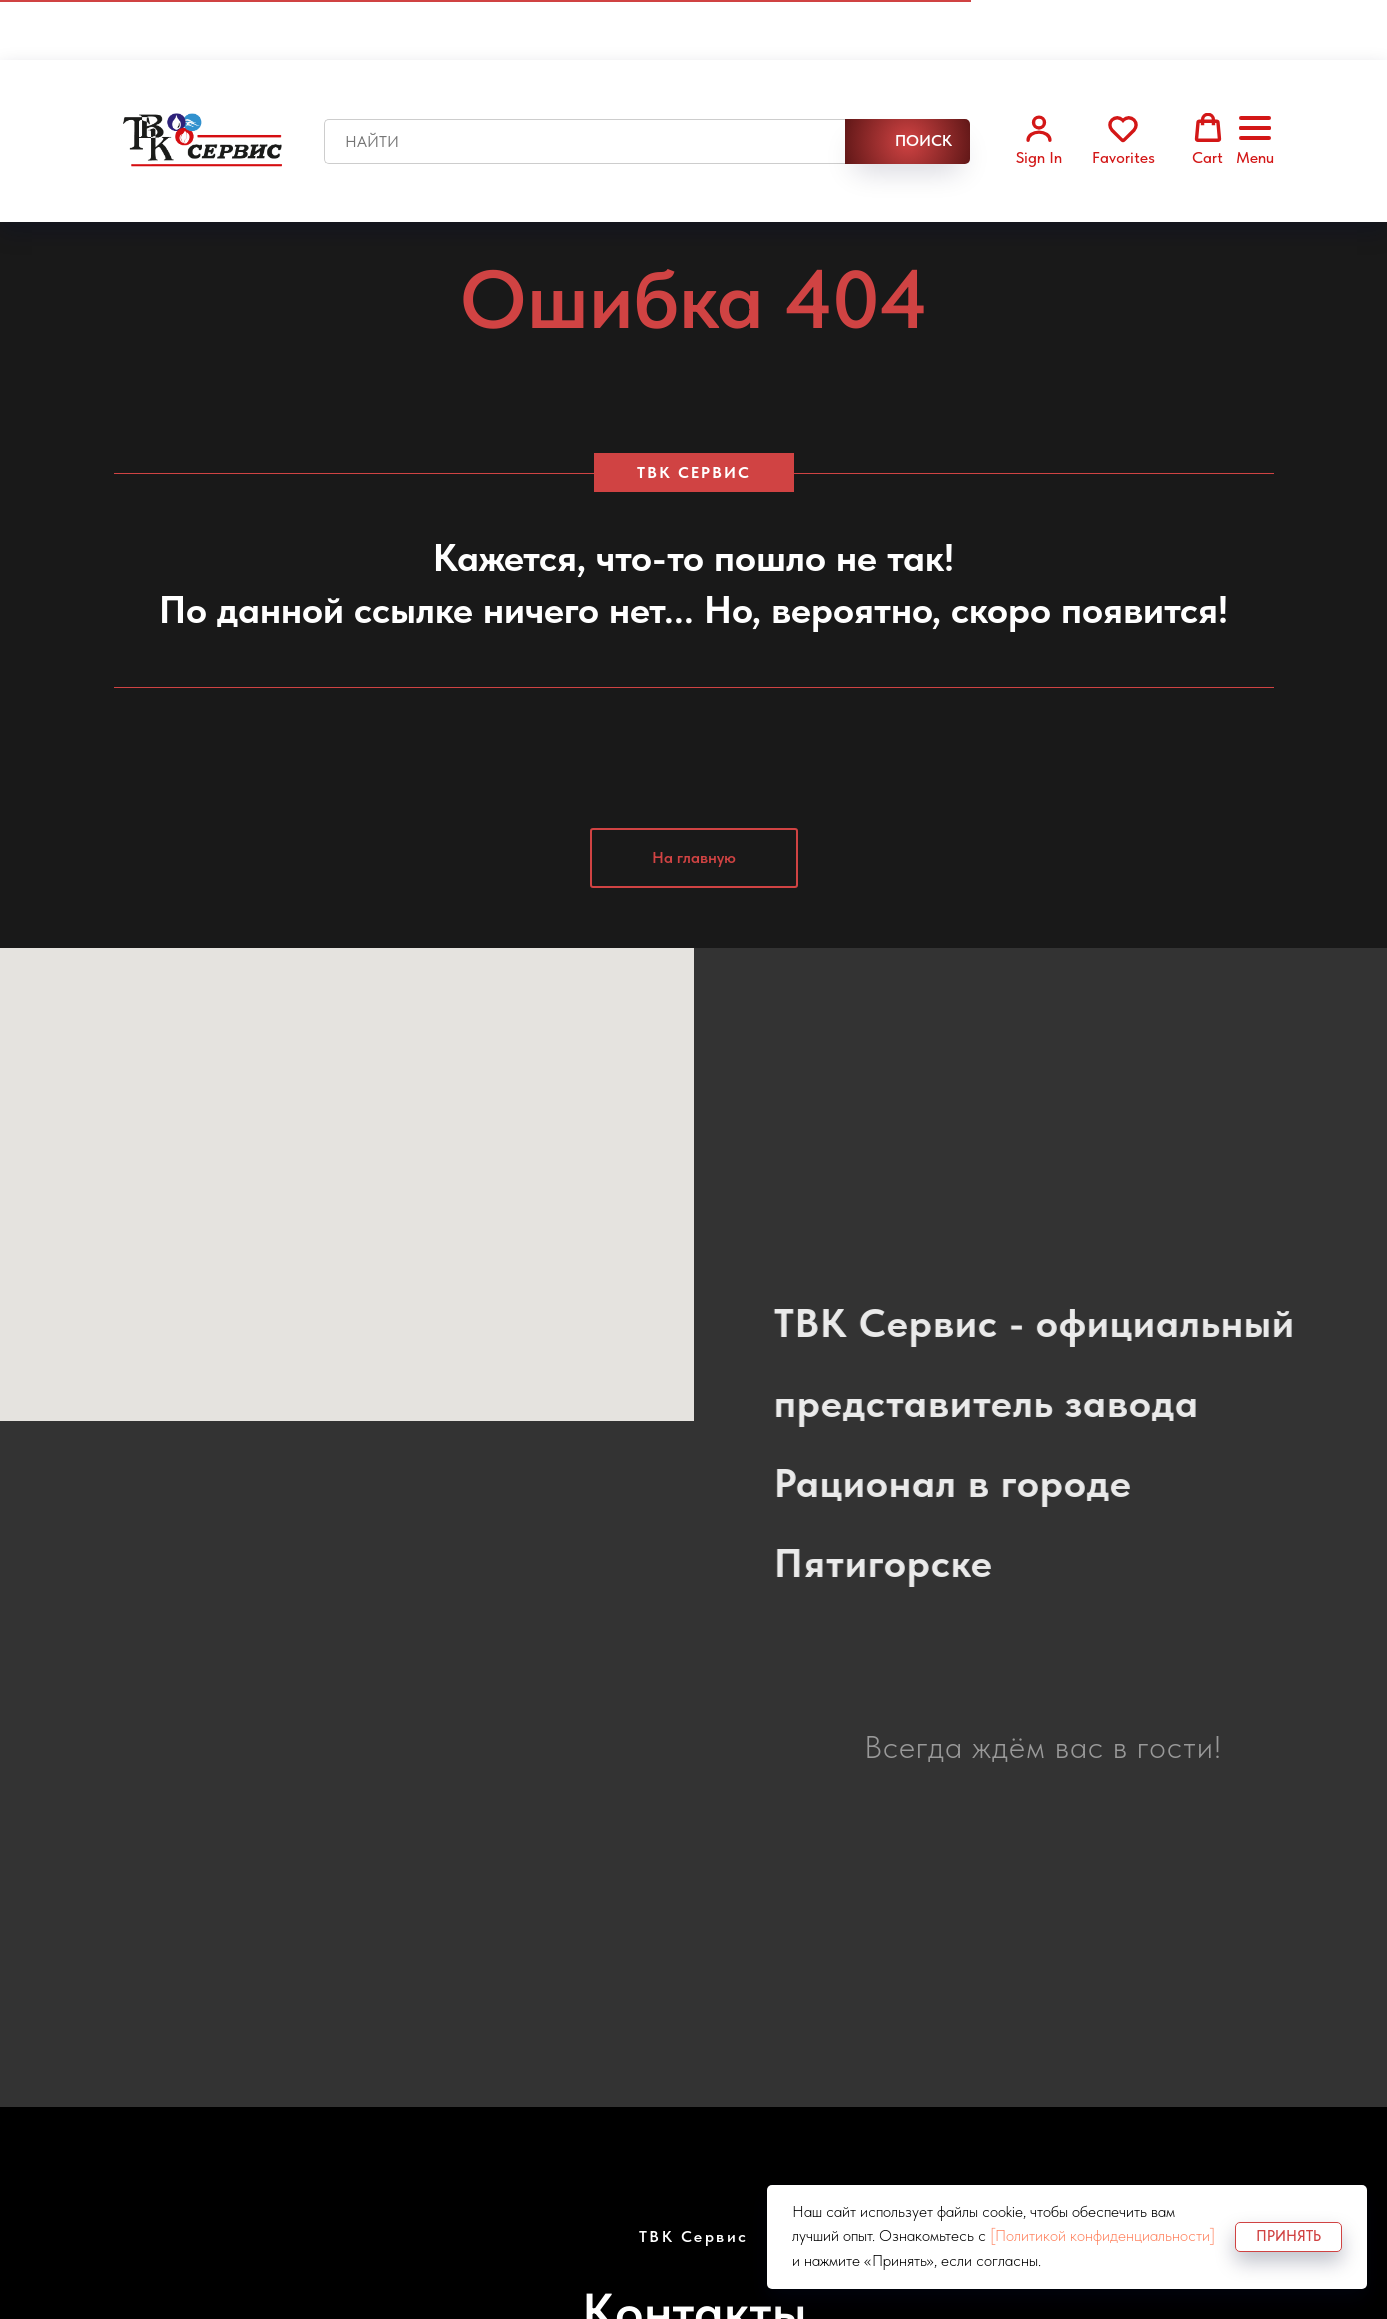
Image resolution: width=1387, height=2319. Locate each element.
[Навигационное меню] (1255, 141)
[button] (1039, 140)
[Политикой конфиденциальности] (1102, 2235)
